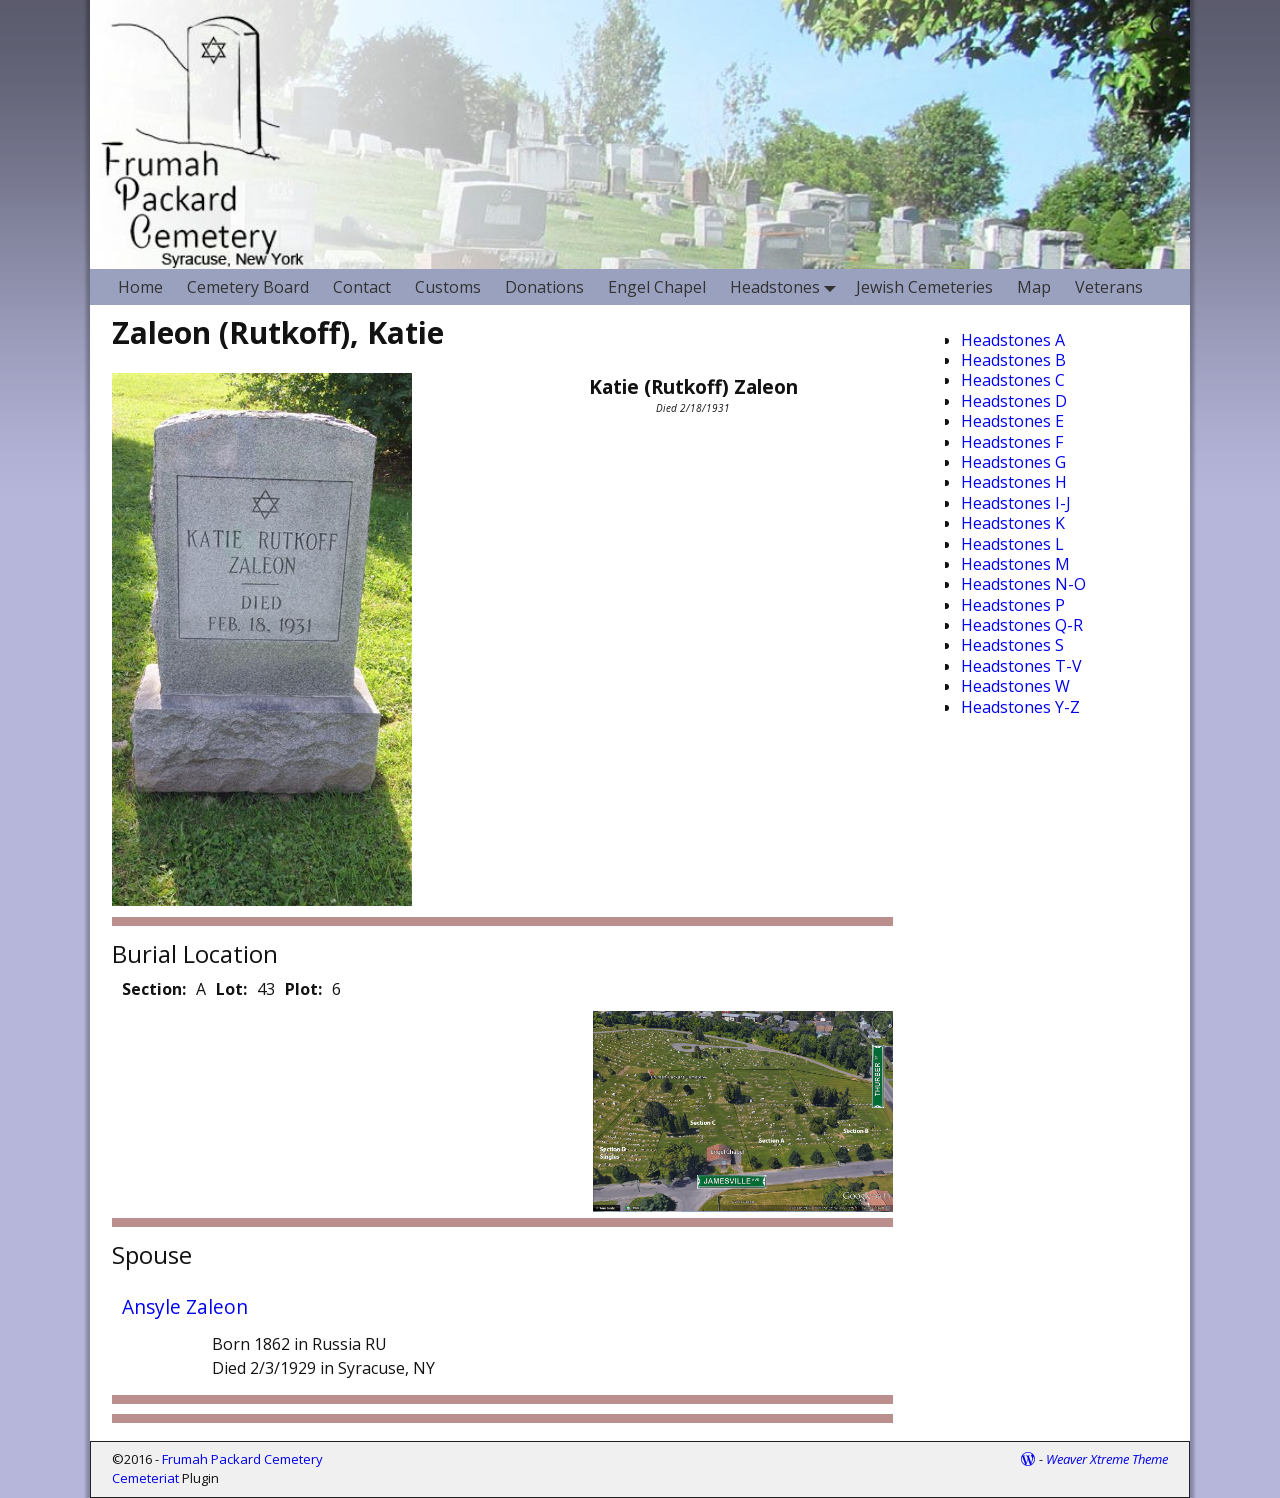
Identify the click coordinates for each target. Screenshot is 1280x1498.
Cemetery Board (248, 287)
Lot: (231, 989)
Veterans (1109, 287)
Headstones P (1013, 605)
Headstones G (1013, 462)
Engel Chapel (657, 287)
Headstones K (1013, 523)
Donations (544, 287)
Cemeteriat (145, 1478)
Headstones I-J (1016, 503)
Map (1034, 287)
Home (140, 287)
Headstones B (1013, 360)
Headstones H (1014, 482)
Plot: (303, 989)
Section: (154, 989)
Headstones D (1014, 401)
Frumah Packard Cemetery (242, 1459)
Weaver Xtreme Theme (1107, 1459)
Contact (362, 287)
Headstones (787, 286)
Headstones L (1012, 544)
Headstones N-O (1023, 584)
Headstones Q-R (1022, 625)
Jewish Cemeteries (924, 287)
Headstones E (1012, 421)
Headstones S (1012, 645)
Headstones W (1015, 686)
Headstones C (1013, 380)
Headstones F (1012, 442)
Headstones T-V (1021, 666)
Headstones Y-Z (1020, 707)
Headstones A (1013, 340)
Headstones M (1015, 564)
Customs (448, 287)
